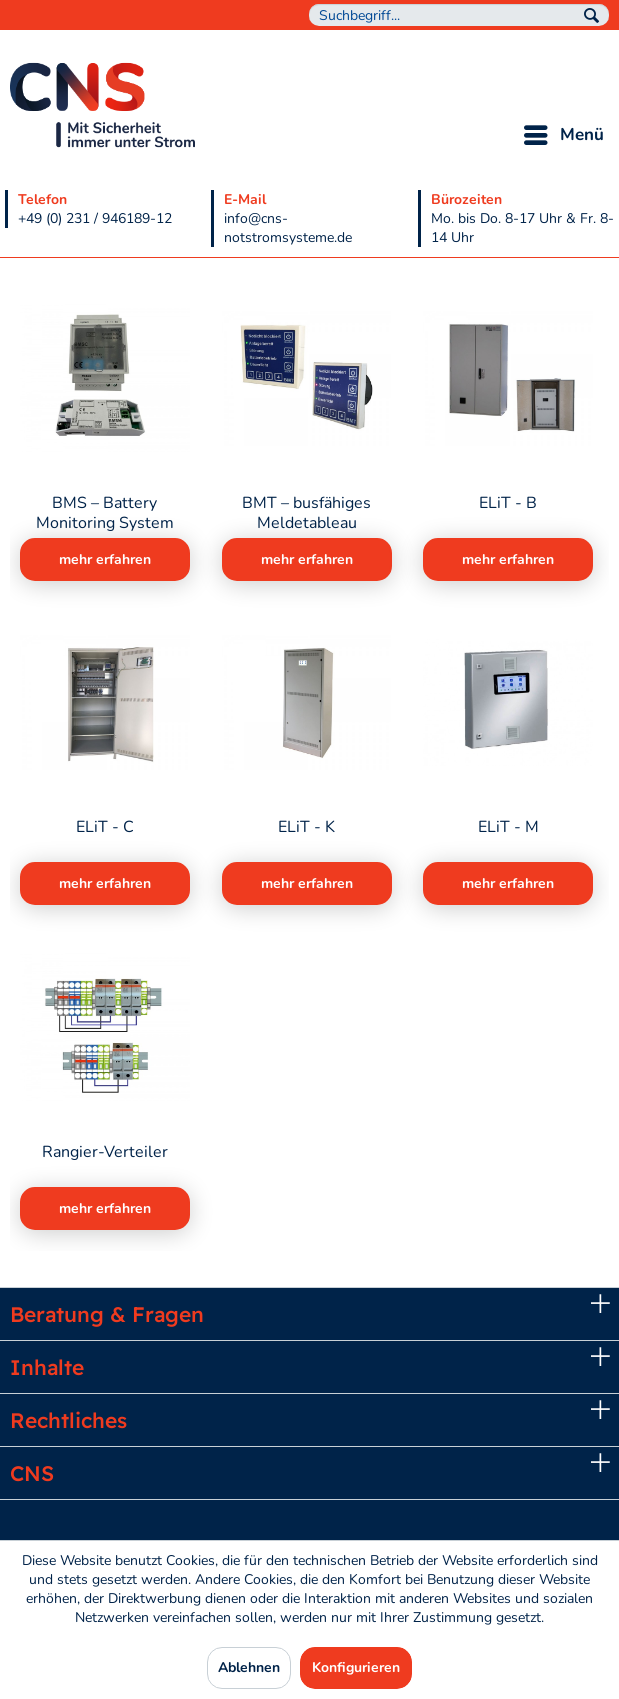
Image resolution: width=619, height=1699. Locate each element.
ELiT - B (508, 503)
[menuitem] (459, 15)
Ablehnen (249, 1667)
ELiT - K (306, 827)
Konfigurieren (356, 1667)
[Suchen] (591, 15)
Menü (564, 132)
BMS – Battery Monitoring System (105, 513)
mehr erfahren (105, 559)
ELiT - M (508, 827)
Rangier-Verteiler (105, 1152)
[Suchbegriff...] (459, 15)
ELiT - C (105, 827)
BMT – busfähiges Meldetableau (306, 513)
